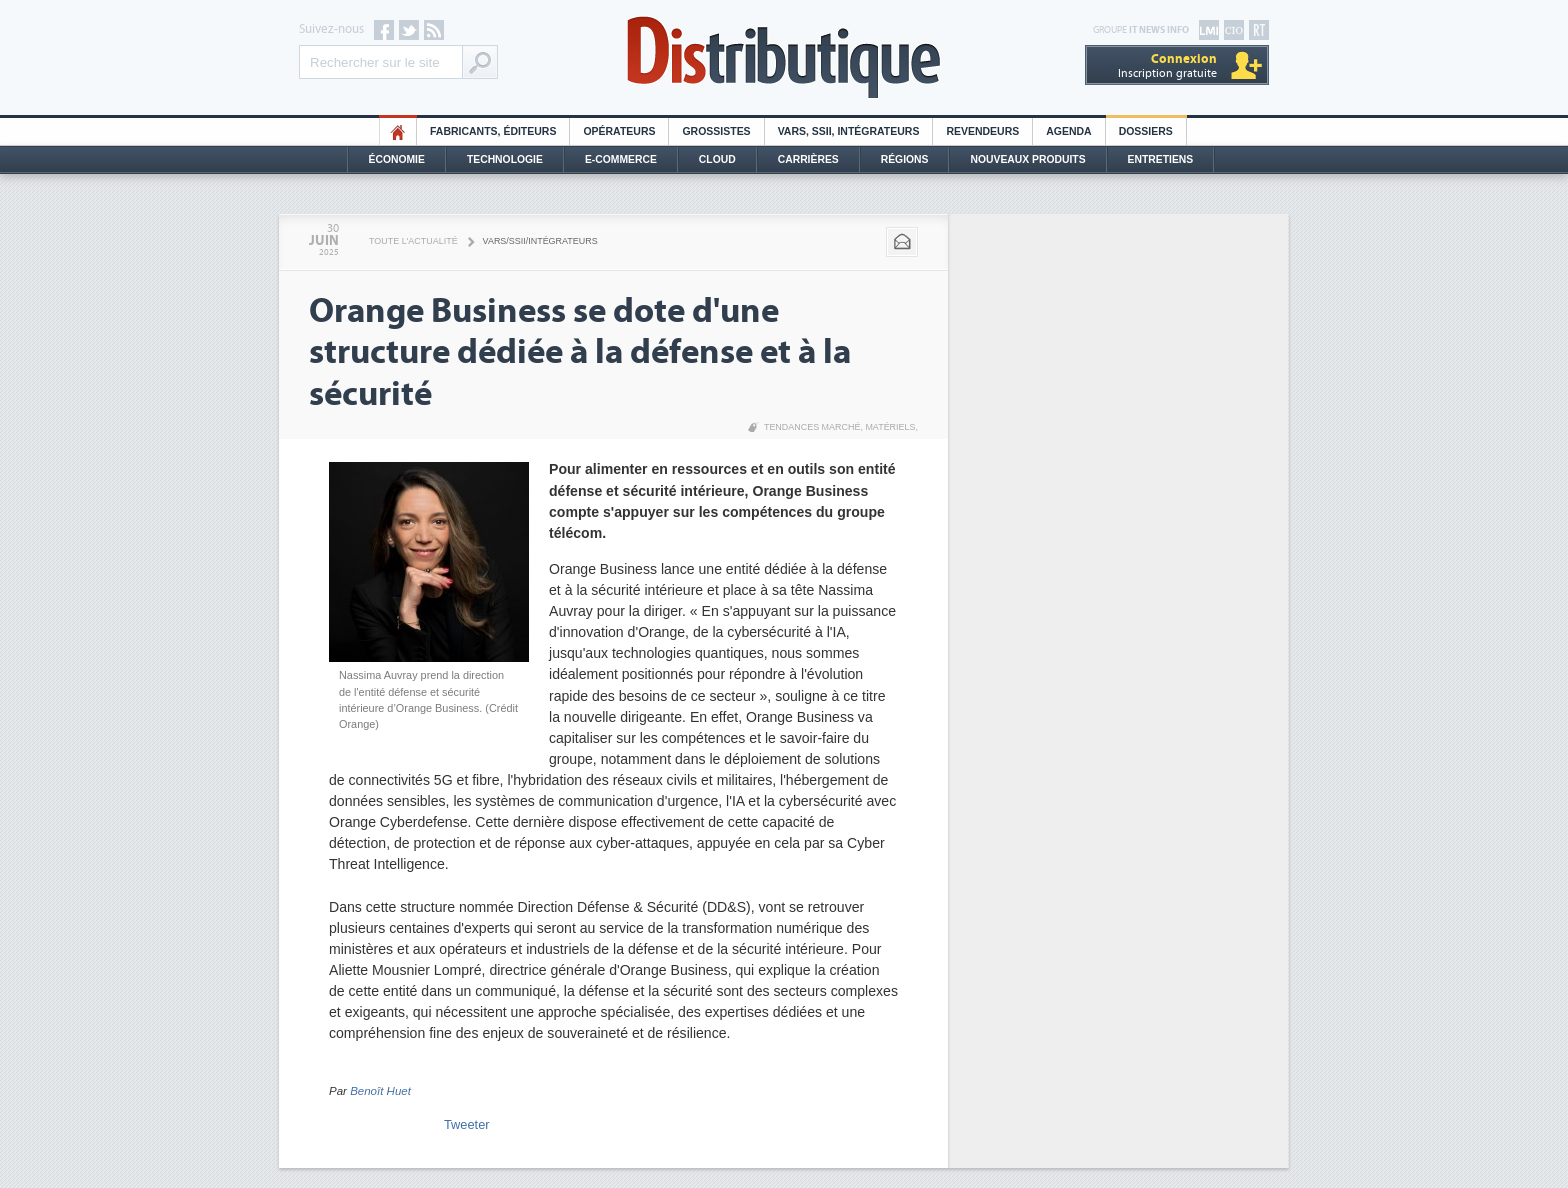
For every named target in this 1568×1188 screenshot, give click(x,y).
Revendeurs (982, 131)
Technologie (505, 159)
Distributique (784, 57)
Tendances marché (812, 427)
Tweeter (467, 1124)
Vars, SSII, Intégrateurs (849, 131)
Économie (397, 159)
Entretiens (1161, 159)
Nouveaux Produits (1027, 159)
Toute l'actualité (413, 241)
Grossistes (716, 131)
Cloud (717, 159)
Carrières (808, 159)
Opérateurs (619, 131)
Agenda (1068, 131)
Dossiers (1146, 131)
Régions (905, 159)
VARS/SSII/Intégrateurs (540, 241)
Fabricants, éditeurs (493, 131)
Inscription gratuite (1167, 65)
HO (398, 131)
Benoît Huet (380, 1091)
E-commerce (621, 159)
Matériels (890, 427)
